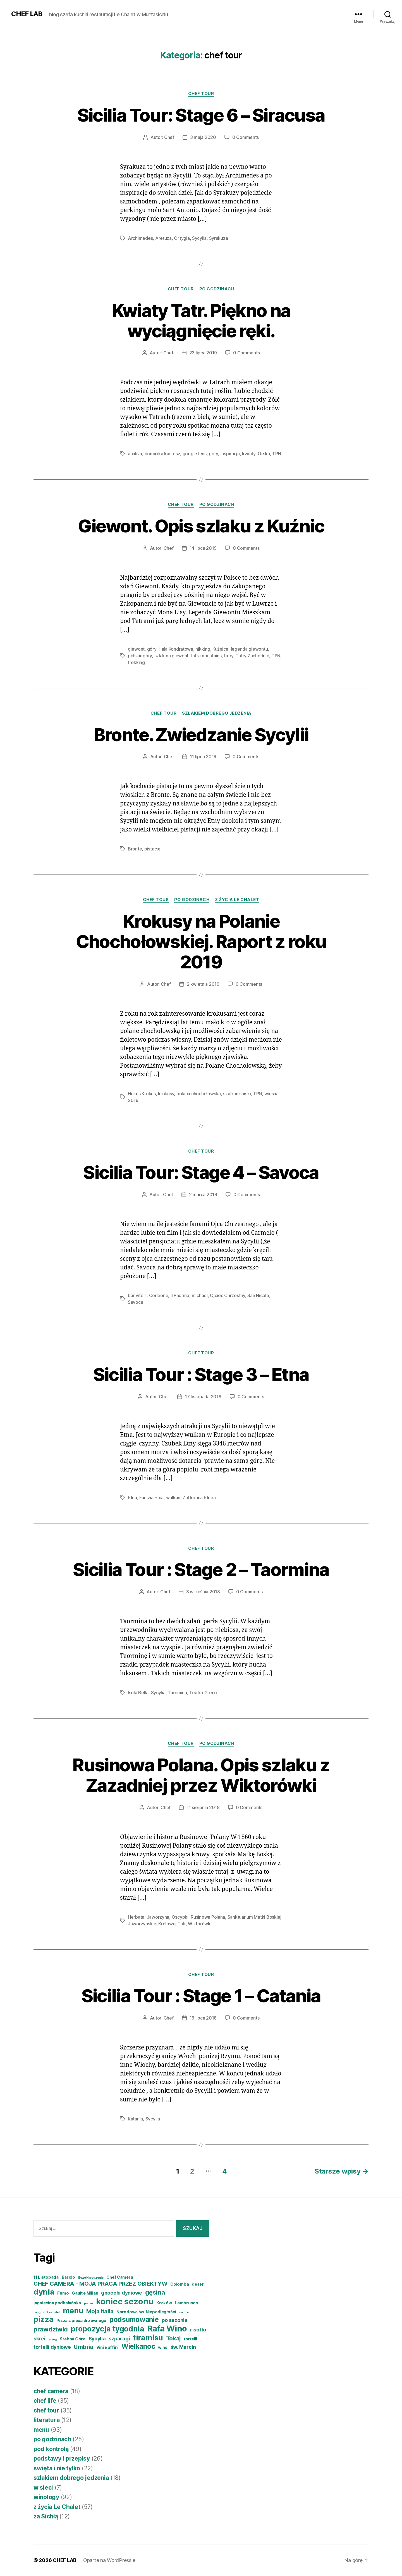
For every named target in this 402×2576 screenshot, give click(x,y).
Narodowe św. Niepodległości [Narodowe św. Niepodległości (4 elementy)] (146, 2311)
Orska (264, 453)
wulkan (173, 1497)
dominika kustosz (162, 453)
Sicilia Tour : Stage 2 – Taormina (201, 1569)
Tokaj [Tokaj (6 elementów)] (173, 2338)
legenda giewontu (249, 649)
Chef (169, 137)
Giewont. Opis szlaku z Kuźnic (201, 526)
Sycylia (199, 238)
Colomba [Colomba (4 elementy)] (179, 2284)
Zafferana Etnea (199, 1497)
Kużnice (220, 649)
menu (41, 2429)
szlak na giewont (171, 655)
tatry (228, 655)
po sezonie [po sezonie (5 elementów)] (174, 2320)
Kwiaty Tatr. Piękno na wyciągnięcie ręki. (201, 321)
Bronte (135, 849)
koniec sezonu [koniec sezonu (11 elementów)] (125, 2301)
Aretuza (163, 238)
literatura (46, 2419)
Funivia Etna (151, 1497)
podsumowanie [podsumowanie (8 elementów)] (134, 2319)
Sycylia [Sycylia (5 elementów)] (97, 2339)
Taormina (177, 1692)
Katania (135, 2119)
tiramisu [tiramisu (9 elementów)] (148, 2337)
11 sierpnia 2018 (203, 1807)
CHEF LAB (26, 14)
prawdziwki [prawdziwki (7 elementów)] (51, 2329)
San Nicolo (258, 1295)
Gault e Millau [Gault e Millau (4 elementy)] (85, 2293)
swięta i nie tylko (57, 2468)
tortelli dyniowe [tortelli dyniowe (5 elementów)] (52, 2347)
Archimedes (140, 238)
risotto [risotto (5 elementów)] (198, 2330)
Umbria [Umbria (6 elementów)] (83, 2346)
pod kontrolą (51, 2448)
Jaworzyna (158, 1917)
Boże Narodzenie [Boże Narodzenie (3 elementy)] (91, 2277)
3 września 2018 (203, 1591)
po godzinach (216, 289)
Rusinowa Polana (208, 1917)
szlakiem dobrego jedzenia (217, 713)
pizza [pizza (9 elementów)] (44, 2319)
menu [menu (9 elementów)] (73, 2310)
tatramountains (206, 655)
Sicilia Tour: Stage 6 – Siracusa (201, 115)
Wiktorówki (199, 1923)
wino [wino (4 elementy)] (163, 2347)
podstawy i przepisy (62, 2458)
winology (46, 2497)
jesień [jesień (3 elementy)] (88, 2303)
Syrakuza (218, 238)
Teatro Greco (203, 1692)
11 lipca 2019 (203, 756)
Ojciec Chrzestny (227, 1295)
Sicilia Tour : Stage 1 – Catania (201, 1995)
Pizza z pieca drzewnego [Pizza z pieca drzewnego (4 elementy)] (81, 2320)
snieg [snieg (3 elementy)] (52, 2339)
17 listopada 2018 (203, 1396)
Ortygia (182, 238)
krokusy (166, 1093)
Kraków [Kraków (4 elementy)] (164, 2302)
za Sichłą (46, 2516)
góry (213, 453)
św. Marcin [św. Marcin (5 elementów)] (183, 2347)
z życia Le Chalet (237, 899)
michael (200, 1295)
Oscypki (180, 1917)
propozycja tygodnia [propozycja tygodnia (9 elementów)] (107, 2328)
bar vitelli (137, 1295)
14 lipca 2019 (203, 548)
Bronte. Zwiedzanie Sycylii (201, 734)
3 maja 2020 (203, 137)
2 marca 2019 (203, 1194)
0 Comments (245, 137)
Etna (132, 1497)
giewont (136, 649)
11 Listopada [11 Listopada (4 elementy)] (46, 2277)
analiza (135, 453)
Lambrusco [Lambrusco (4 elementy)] (186, 2302)
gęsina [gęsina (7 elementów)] (155, 2292)
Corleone (158, 1295)
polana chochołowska (198, 1093)
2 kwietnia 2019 (203, 984)
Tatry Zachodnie (252, 655)
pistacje (152, 849)
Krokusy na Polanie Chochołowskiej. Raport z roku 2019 (201, 941)
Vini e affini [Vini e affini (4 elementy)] (107, 2347)
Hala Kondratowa (176, 649)
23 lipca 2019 (203, 353)
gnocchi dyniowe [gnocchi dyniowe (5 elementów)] (121, 2293)
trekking (136, 662)
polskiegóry (140, 655)
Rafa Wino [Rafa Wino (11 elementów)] (167, 2328)
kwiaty (248, 453)
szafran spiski (237, 1093)
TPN (276, 453)
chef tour (201, 93)
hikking (202, 649)
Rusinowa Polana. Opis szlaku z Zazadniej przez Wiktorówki (200, 1775)
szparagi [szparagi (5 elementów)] (119, 2339)
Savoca (135, 1302)
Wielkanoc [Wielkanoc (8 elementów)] (138, 2346)
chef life (45, 2400)
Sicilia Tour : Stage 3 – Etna (201, 1374)
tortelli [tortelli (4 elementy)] (190, 2339)
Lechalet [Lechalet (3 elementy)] (53, 2312)
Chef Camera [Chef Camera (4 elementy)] (119, 2277)
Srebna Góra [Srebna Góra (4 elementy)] (72, 2339)
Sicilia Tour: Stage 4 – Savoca (201, 1172)
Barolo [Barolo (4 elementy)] (68, 2277)
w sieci (43, 2487)
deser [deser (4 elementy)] (198, 2284)
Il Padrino (180, 1295)
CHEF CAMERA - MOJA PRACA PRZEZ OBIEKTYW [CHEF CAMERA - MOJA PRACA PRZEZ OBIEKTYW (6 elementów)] (100, 2283)
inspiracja (230, 453)
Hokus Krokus (142, 1093)
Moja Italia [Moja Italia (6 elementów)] (99, 2311)
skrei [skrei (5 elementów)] (40, 2339)
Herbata (136, 1917)
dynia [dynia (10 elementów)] (44, 2292)
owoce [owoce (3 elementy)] (184, 2312)
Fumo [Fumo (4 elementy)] (63, 2293)
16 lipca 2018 (203, 2018)
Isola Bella (138, 1692)
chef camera (51, 2391)
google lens (195, 453)
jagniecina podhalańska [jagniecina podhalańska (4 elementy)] (57, 2302)
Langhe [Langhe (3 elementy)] (39, 2312)
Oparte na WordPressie (109, 2560)
